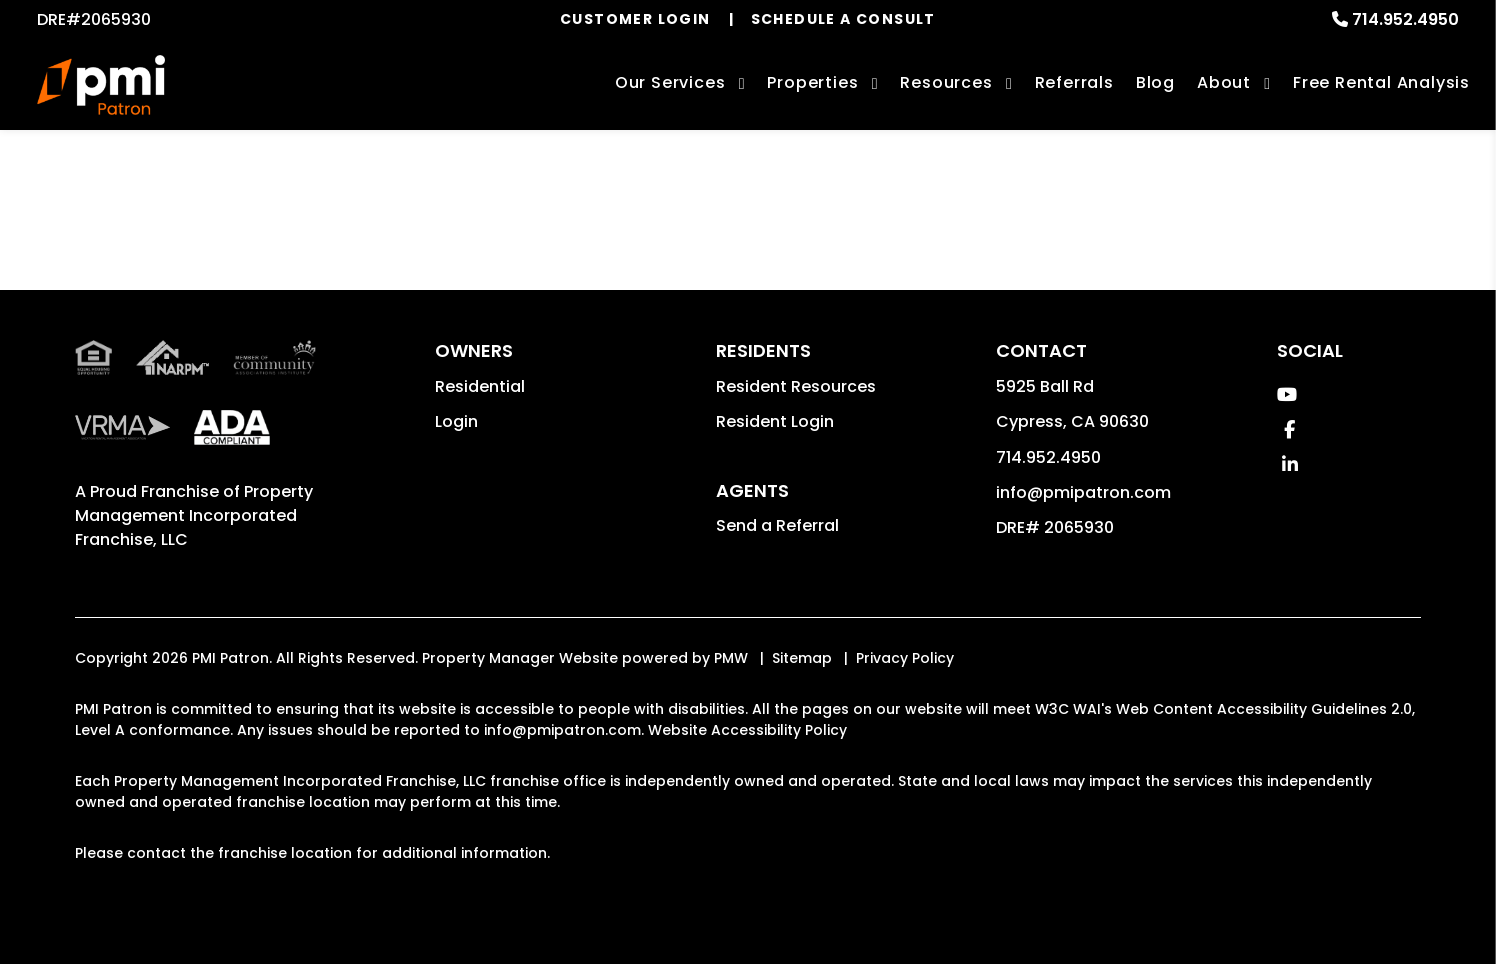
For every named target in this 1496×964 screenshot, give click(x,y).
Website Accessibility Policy (747, 730)
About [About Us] (1224, 82)
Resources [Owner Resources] (946, 82)
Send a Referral (777, 525)
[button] (1287, 394)
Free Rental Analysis (1381, 82)
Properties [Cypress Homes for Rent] (812, 82)
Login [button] (456, 421)
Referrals (1074, 82)
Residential (480, 386)
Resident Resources (796, 386)
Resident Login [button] (775, 421)
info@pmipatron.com (1083, 492)
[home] (101, 85)
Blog (1155, 82)
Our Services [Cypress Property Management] (670, 82)
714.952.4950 (1405, 19)
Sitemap (802, 658)
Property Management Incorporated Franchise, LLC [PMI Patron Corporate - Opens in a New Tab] (194, 515)
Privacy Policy (905, 658)
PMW (731, 658)
